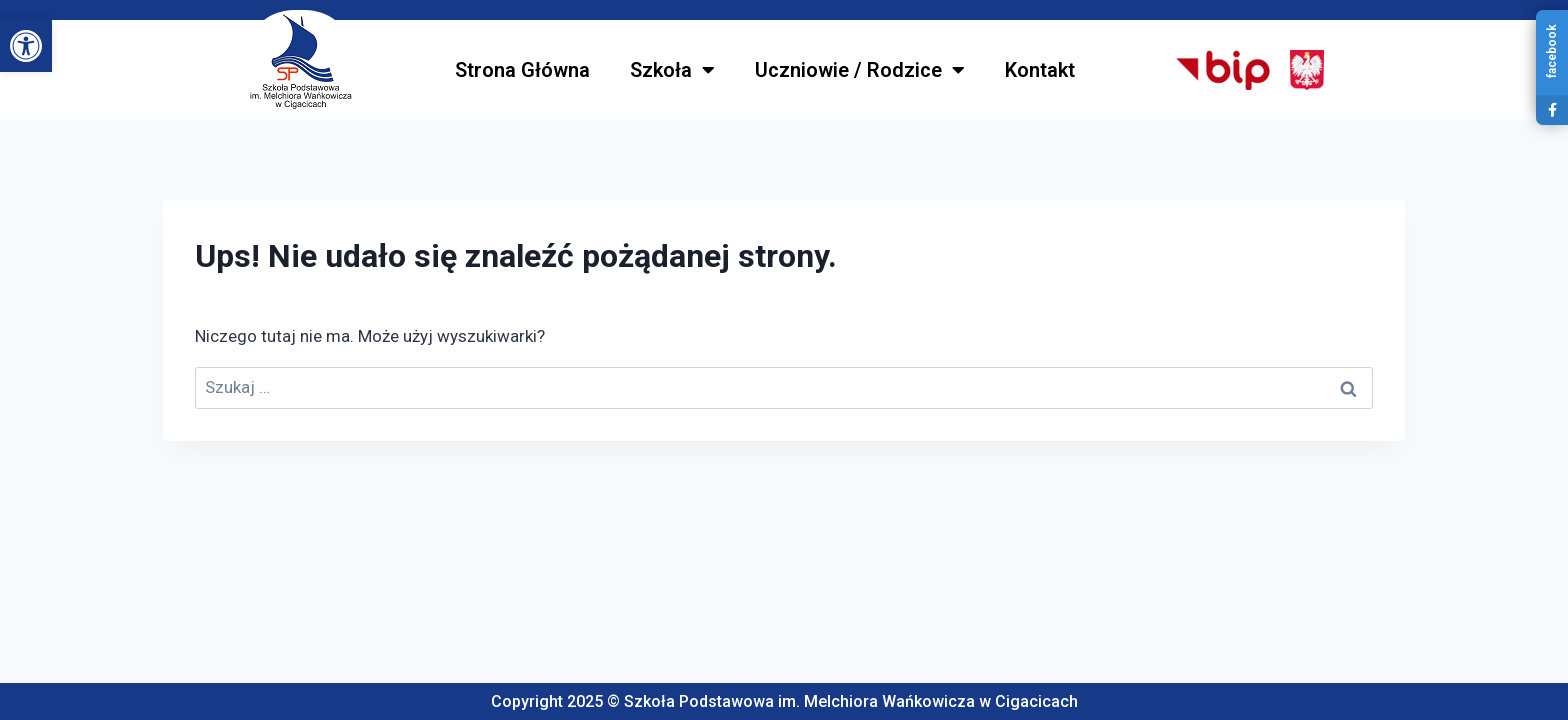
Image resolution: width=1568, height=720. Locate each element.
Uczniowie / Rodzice (860, 70)
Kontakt (1040, 70)
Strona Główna (522, 70)
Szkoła (672, 70)
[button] (26, 46)
